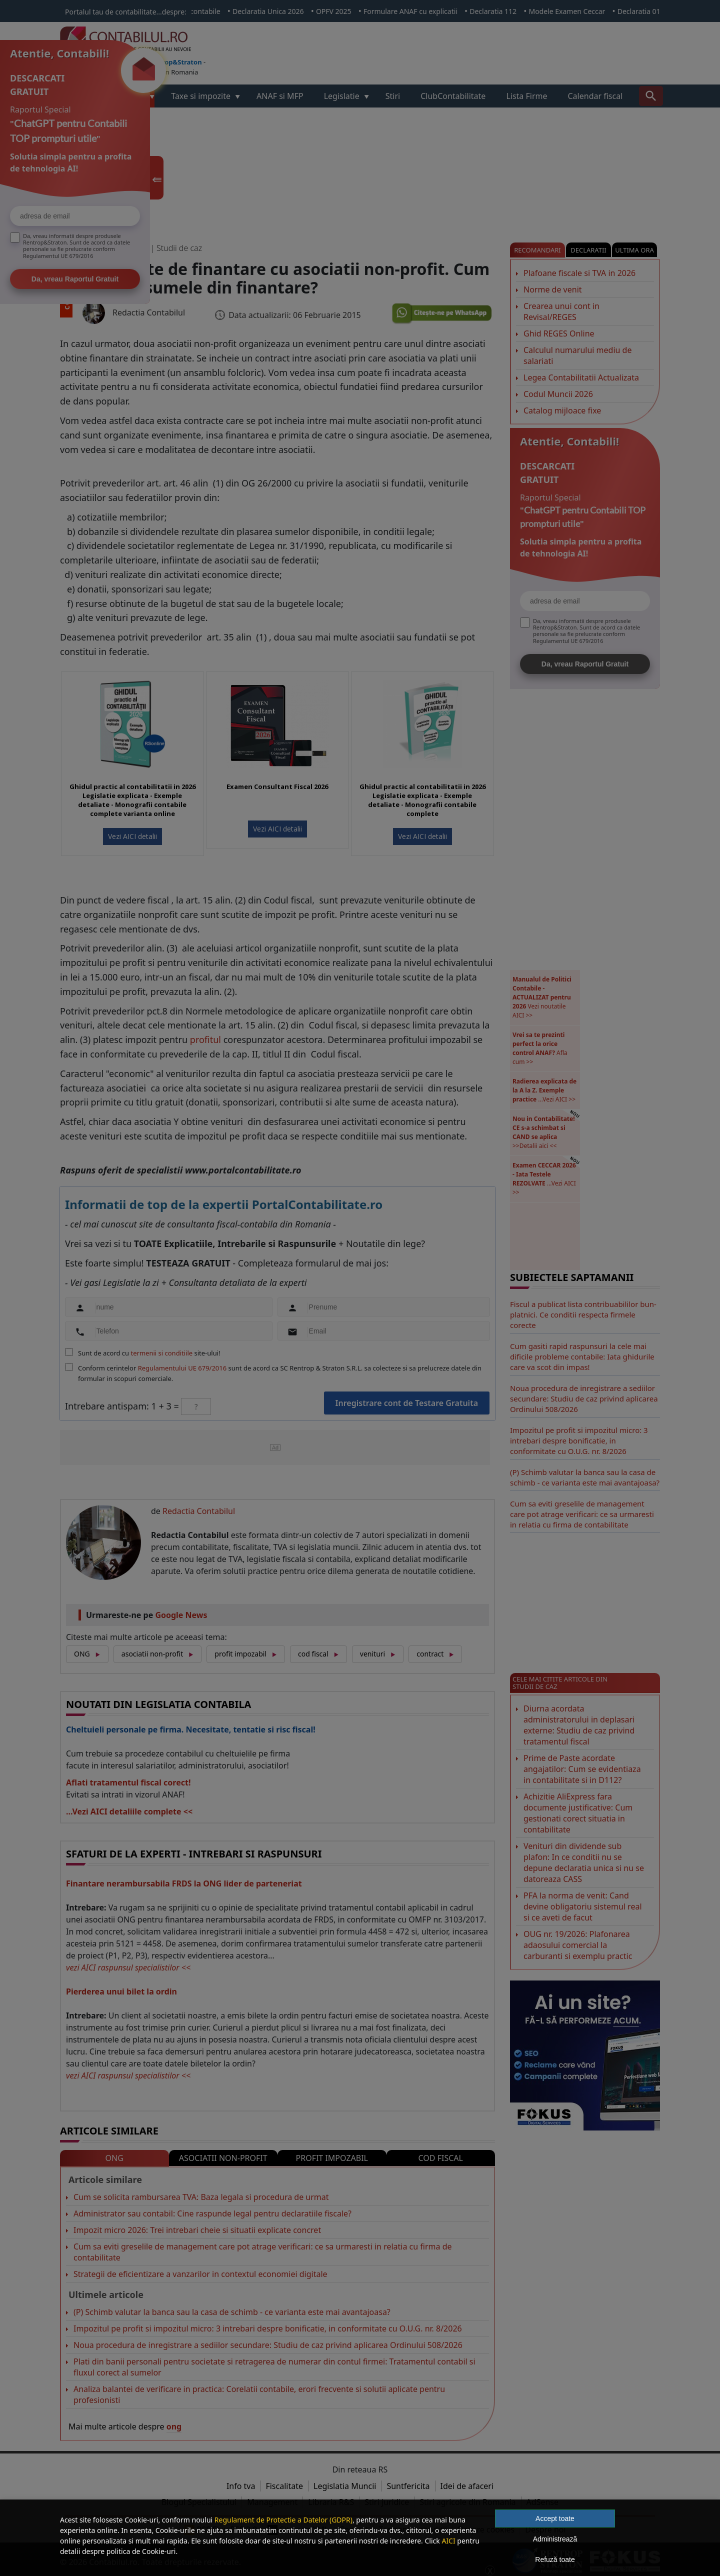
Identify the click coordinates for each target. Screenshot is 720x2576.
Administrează (555, 2539)
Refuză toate (554, 2560)
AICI (448, 2541)
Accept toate (555, 2518)
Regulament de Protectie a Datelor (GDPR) (283, 2519)
